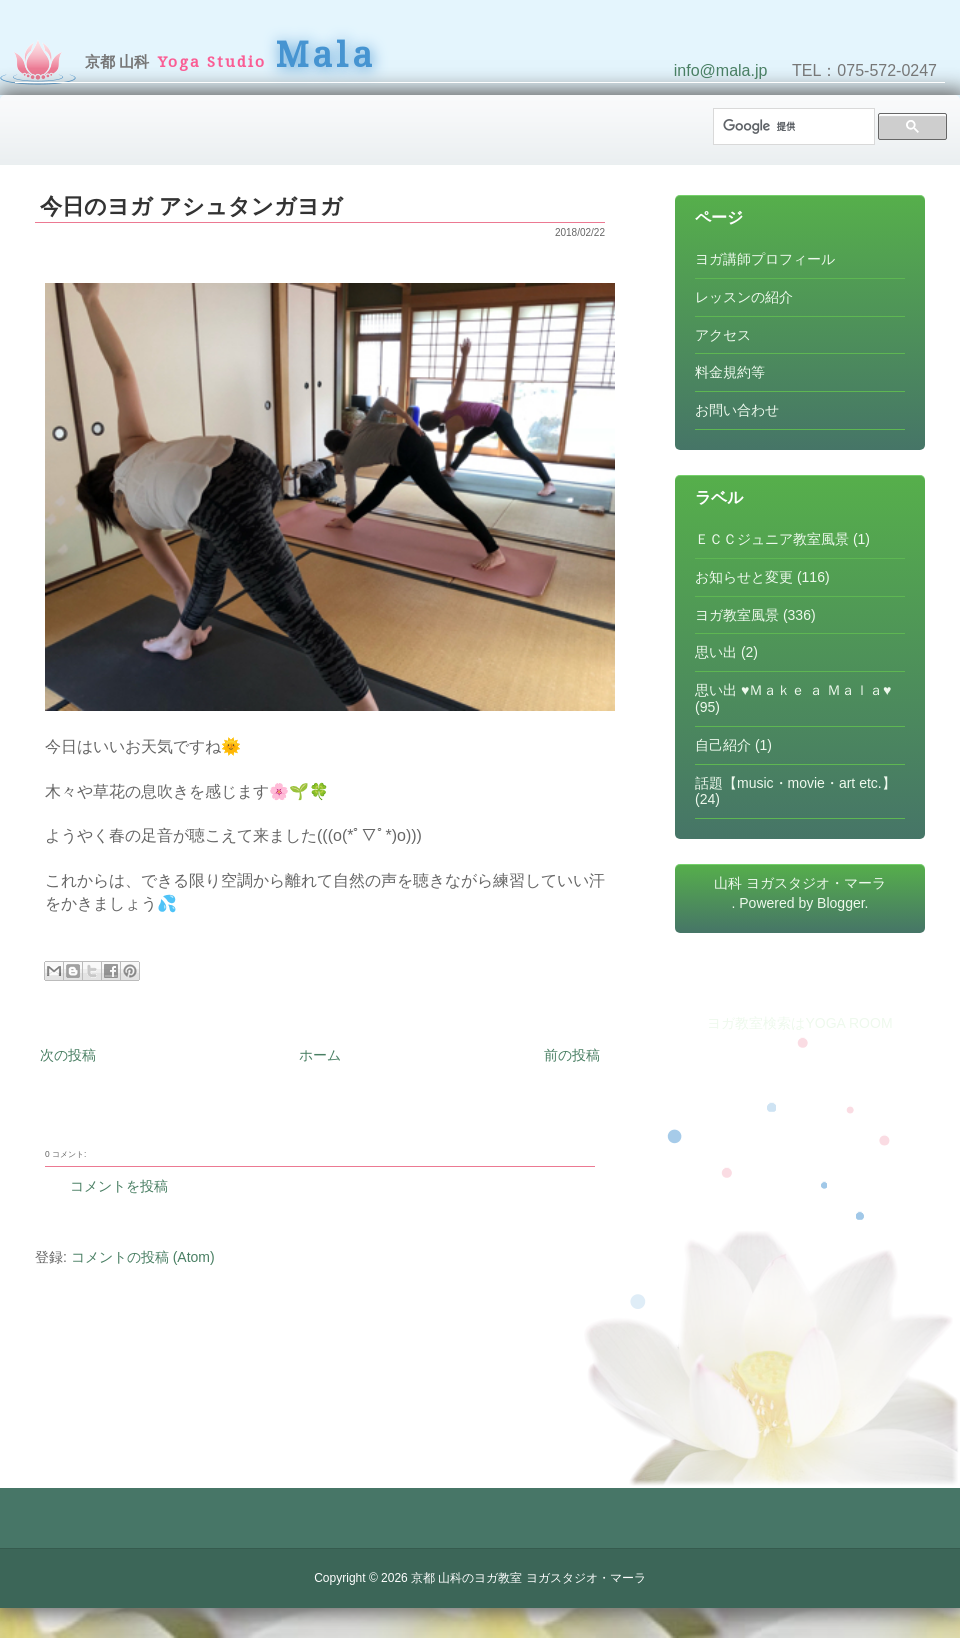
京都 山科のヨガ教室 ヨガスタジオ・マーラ (528, 1578)
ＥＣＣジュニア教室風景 (772, 539)
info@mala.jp (721, 70)
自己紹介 (723, 745)
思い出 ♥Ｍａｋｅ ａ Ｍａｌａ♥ (793, 690)
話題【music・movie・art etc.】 (795, 783)
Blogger (840, 903)
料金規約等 (730, 372)
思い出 (716, 652)
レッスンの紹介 (744, 297)
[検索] (792, 126)
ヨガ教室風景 (737, 615)
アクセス (723, 335)
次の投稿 (68, 1055)
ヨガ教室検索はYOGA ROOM (799, 1023)
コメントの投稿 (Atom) (143, 1257)
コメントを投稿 (119, 1186)
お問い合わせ (737, 410)
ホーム (320, 1055)
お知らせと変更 (744, 577)
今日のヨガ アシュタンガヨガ (191, 206)
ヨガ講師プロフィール (765, 259)
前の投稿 (572, 1055)
